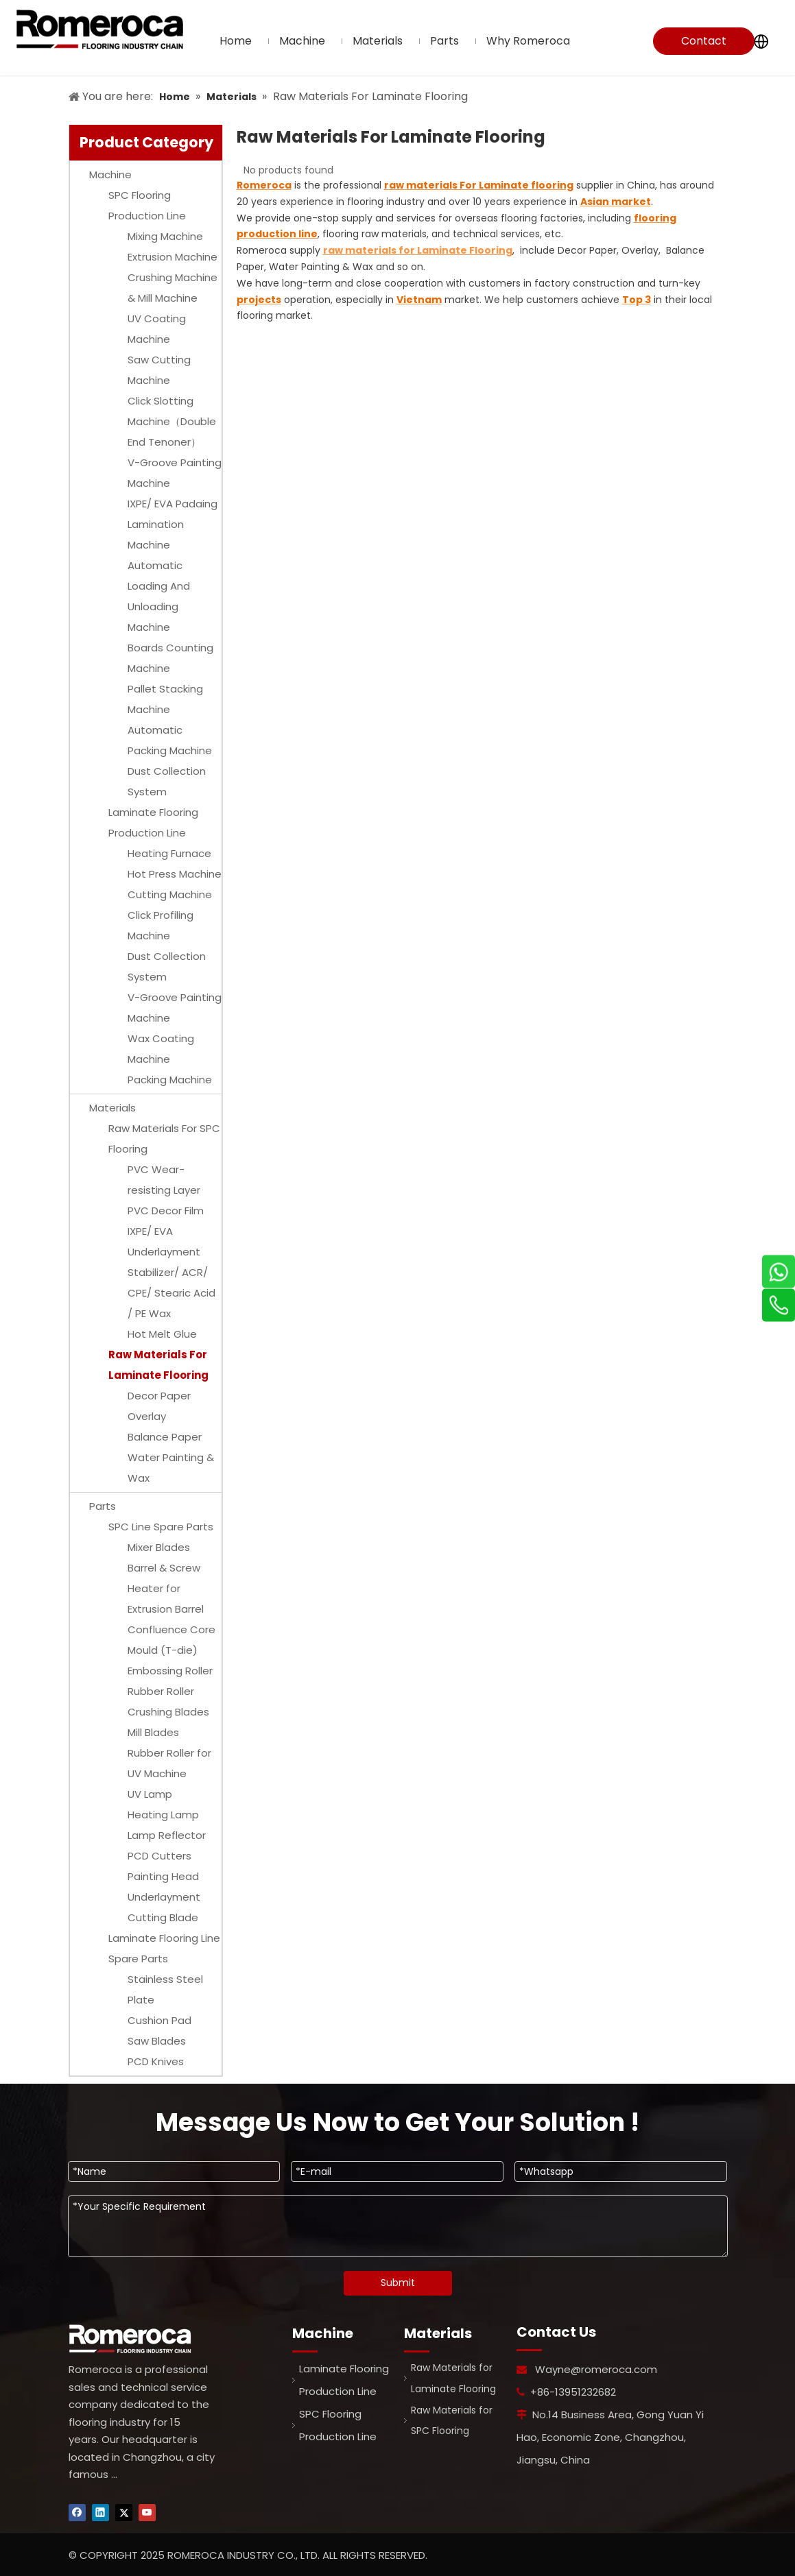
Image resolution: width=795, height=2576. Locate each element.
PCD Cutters (159, 1856)
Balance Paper (165, 1437)
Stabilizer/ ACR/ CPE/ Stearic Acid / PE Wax (171, 1293)
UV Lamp (150, 1794)
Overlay (147, 1416)
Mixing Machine (165, 236)
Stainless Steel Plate (165, 1989)
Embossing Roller (170, 1670)
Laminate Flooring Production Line (153, 822)
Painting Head (163, 1876)
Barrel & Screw (164, 1568)
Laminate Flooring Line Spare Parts (164, 1948)
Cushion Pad (159, 2020)
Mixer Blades (159, 1547)
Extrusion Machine (172, 257)
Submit (398, 2282)
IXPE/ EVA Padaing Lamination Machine (172, 524)
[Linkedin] (100, 2512)
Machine (110, 174)
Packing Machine (170, 1079)
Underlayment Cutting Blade (164, 1907)
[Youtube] (147, 2512)
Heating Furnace (169, 853)
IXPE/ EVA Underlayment (164, 1241)
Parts (102, 1506)
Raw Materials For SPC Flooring (164, 1138)
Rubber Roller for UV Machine (169, 1763)
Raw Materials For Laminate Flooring (158, 1364)
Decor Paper (159, 1395)
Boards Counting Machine (170, 657)
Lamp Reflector (167, 1835)
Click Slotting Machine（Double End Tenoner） (172, 421)
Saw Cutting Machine (159, 369)
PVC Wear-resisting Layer (164, 1179)
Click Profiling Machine (160, 925)
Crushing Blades (168, 1712)
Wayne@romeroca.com (596, 2369)
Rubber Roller (161, 1691)
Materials (112, 1107)
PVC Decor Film (166, 1210)
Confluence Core (171, 1629)
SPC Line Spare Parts (160, 1526)
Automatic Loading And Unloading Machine (159, 596)
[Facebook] (77, 2512)
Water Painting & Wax (171, 1467)
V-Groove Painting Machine (175, 472)
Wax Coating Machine (161, 1048)
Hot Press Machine (175, 874)
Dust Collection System (167, 781)
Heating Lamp (163, 1814)
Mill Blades (153, 1732)
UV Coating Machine (157, 328)
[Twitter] (123, 2512)
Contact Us (703, 44)
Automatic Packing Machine (170, 740)
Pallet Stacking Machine (165, 699)
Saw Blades (157, 2041)
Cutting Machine (170, 894)
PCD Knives (156, 2061)
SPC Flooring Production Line (147, 205)
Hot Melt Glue (162, 1334)
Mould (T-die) (163, 1650)
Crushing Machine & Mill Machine (172, 287)
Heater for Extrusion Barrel (166, 1598)
